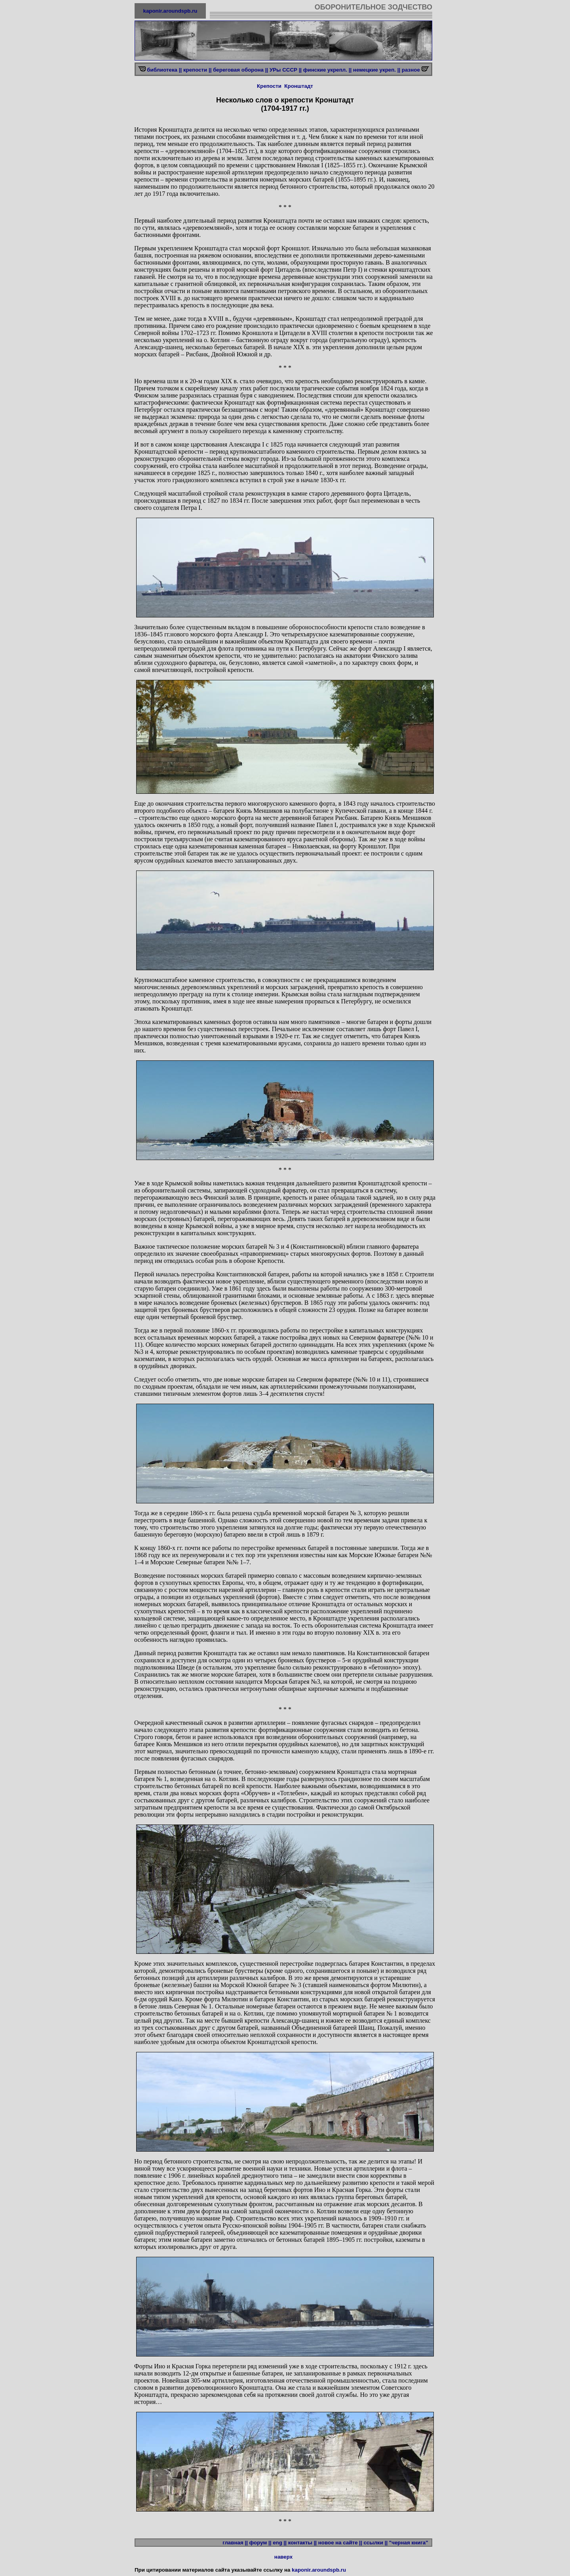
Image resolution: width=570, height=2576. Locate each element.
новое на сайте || (340, 2543)
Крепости (269, 86)
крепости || (197, 70)
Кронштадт (298, 86)
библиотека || (164, 70)
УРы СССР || (286, 70)
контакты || (302, 2543)
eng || (280, 2543)
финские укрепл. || (327, 70)
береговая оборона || (240, 70)
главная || (235, 2543)
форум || (260, 2543)
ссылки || (375, 2543)
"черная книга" (410, 2543)
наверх (283, 2557)
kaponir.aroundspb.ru (170, 11)
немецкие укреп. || (376, 70)
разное (412, 70)
